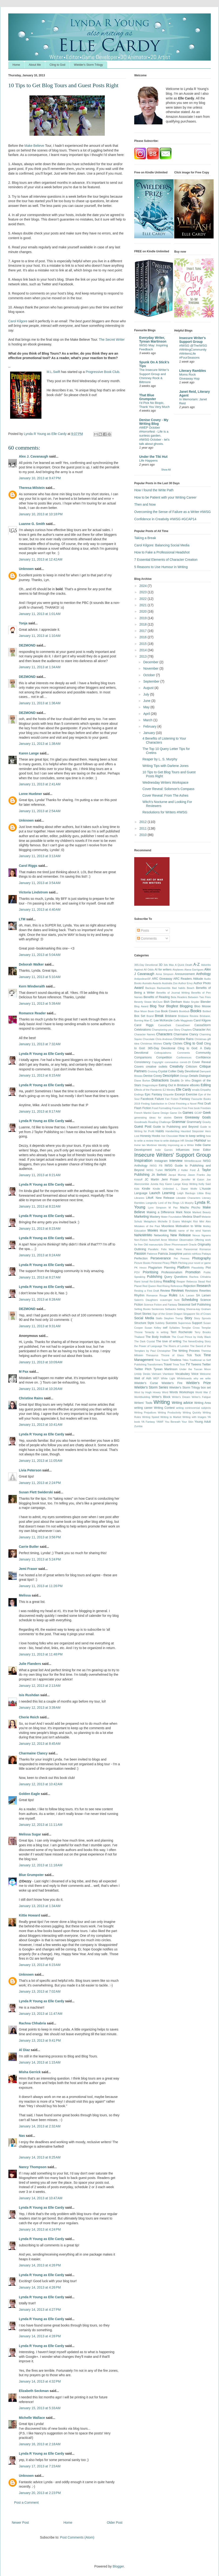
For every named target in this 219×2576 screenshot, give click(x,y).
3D (160, 965)
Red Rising (163, 1286)
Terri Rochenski (181, 1332)
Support (197, 1323)
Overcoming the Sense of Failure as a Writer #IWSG (172, 512)
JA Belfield (158, 1174)
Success (171, 1323)
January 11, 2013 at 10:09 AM (40, 1362)
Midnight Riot (190, 1221)
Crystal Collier (167, 1071)
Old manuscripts (153, 1244)
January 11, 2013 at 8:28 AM (40, 1299)
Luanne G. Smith (32, 524)
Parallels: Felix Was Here (165, 1249)
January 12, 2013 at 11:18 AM (40, 1865)
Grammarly (194, 1122)
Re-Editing (156, 1281)
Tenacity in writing (156, 1332)
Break (159, 1016)
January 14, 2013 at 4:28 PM (40, 2336)
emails (195, 1089)
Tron (182, 1364)
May (146, 707)
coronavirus (171, 1062)
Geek (207, 1112)
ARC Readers (182, 978)
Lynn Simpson (157, 1207)
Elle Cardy (183, 1089)
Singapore (189, 1313)
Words (173, 1392)
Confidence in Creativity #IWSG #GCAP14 (165, 519)
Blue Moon (140, 1011)
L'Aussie (205, 1188)
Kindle (146, 1188)
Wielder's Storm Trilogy (88, 64)
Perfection (141, 1258)
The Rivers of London (176, 1346)
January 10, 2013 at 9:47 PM (40, 478)
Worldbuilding (142, 1397)
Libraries (139, 1197)
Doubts (175, 1080)
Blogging (186, 1006)
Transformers (155, 1364)
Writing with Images (194, 1417)
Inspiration (143, 1160)
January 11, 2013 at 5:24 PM (40, 1559)
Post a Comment (26, 2502)
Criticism (191, 1066)
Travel (167, 1364)
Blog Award (141, 1006)
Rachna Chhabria (32, 2023)
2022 (143, 599)
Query (168, 1276)
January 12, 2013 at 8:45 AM (40, 1743)
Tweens (196, 1364)
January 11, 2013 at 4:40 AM (40, 909)
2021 (143, 605)
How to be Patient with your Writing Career (165, 497)
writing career (143, 1407)
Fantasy (185, 1099)
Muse (163, 1230)
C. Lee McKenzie (161, 1020)
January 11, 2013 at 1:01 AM (40, 614)
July (146, 694)
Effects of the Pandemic (148, 1089)
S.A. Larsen (186, 1295)
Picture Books (142, 1262)
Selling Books (142, 1309)
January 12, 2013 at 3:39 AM (40, 1707)
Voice (195, 1374)
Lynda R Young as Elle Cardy (41, 1054)
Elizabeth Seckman (34, 2391)
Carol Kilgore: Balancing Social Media (161, 545)
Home (16, 64)
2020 (143, 611)
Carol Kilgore (17, 321)
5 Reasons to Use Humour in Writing (161, 567)
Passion (140, 1253)
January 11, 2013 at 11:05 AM (40, 1460)
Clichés (177, 1043)
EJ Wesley (169, 1089)
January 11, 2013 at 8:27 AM (40, 1277)
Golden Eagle (29, 1794)
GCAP (198, 1112)
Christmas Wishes (151, 1043)
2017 (143, 631)
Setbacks (170, 1309)
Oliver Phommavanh (176, 1244)
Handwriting (172, 1131)
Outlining (140, 1249)
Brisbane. (205, 1016)
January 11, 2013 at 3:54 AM (40, 883)
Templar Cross (191, 1327)
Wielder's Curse (146, 1383)
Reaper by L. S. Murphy (159, 759)
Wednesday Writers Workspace (165, 782)
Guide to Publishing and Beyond (176, 1126)
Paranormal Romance (197, 1249)
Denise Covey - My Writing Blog (153, 422)
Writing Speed (150, 1417)
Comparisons (143, 1057)
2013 (143, 656)
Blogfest (172, 1006)
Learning (168, 1193)
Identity (162, 1145)
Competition (164, 1057)
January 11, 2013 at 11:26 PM (41, 1586)
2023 (143, 592)
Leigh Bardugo (186, 1193)
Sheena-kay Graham (198, 1309)
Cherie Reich (29, 1717)
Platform (183, 1267)
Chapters (186, 1029)
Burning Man (141, 1020)
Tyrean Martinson (165, 1369)
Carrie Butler (29, 1546)
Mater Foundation (171, 1216)
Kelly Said (205, 1184)
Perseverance (160, 1258)
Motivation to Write (189, 1226)
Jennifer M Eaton (192, 1179)
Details (193, 1075)
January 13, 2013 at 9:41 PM (40, 2040)
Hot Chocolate (169, 1135)
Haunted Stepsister (192, 1131)
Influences (182, 1149)
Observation (186, 1239)
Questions (180, 1276)
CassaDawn (183, 1025)
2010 (143, 835)
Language (140, 1193)
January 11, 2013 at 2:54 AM (40, 811)
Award (138, 988)
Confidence (203, 1057)
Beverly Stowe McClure (148, 1001)
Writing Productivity (169, 1412)
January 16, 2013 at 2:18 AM (40, 2444)
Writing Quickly (192, 1412)
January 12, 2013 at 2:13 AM (40, 1685)
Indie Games (164, 1149)
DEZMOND (27, 645)
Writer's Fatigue (201, 1397)
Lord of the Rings (168, 1202)
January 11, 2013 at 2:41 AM (40, 784)
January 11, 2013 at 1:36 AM (40, 703)
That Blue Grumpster (147, 397)
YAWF (160, 1421)
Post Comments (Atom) (77, 2537)
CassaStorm (203, 1025)
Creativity (176, 1066)
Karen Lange (29, 753)
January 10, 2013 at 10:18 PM (41, 514)
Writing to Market (170, 1417)
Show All (166, 469)
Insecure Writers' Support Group (172, 1155)
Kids (136, 1188)
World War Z (203, 1392)
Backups (150, 988)
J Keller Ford (186, 1170)
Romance (152, 1295)
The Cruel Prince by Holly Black (191, 1336)
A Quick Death (183, 964)
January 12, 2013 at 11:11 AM (40, 1825)
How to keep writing (192, 1136)
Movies (153, 1230)
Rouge (163, 1295)
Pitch (173, 1263)
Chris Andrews (164, 1039)
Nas (22, 2136)
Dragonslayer (150, 1085)
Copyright (157, 1062)
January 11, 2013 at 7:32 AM (40, 1044)
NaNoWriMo (143, 1235)
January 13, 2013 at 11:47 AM (40, 2013)
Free (184, 1108)
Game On (176, 1112)
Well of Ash (142, 1378)
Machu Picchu (190, 1207)
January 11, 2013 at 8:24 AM (40, 1255)
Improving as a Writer (181, 1145)
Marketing (141, 1216)
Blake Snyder (191, 1001)
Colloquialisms (162, 1052)
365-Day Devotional (146, 964)
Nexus (196, 1235)
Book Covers (169, 1011)
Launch (154, 1193)
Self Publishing (201, 1304)
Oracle (193, 1244)
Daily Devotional (188, 1071)
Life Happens (148, 460)
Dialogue (205, 1075)
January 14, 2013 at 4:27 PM (40, 2309)
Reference (176, 1286)
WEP (156, 1378)
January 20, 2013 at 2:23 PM (40, 2493)
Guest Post (142, 1126)
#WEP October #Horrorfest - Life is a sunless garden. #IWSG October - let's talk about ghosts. (154, 436)
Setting (181, 1309)
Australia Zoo (170, 983)
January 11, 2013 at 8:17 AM (40, 1111)
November (151, 668)
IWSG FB (156, 1165)
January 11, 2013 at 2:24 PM (40, 1483)
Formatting (165, 1108)
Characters (164, 1034)
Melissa (25, 1595)
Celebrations (142, 1029)
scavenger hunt (169, 1299)
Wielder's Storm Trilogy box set (190, 1387)
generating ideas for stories (152, 1117)
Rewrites (205, 1290)
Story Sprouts (202, 1318)
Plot (208, 1267)
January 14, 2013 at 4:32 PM (40, 2381)
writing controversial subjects (193, 1407)
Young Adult (203, 1421)
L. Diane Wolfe (186, 1188)
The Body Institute (158, 1337)
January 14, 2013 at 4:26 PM (40, 2265)
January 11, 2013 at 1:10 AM (40, 636)
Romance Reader (33, 1013)
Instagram (161, 1161)
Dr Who (185, 1080)
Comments (147, 938)
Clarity (167, 1043)
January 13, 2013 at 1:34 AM (40, 1906)
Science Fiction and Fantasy (160, 1304)
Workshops (186, 1392)
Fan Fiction (171, 1099)
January (149, 733)
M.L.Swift (53, 372)
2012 (143, 822)
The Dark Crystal (144, 1341)
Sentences (158, 1309)
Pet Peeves (181, 1258)
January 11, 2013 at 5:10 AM (40, 977)
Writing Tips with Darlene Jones (165, 766)
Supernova (184, 1323)
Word (165, 1392)
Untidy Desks (142, 1373)
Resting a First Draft (146, 1290)
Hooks (156, 1136)
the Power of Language (148, 1346)
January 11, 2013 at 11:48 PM (41, 1654)
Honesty (145, 1136)
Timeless (175, 1360)
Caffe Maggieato (183, 1020)
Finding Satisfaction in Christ (158, 1103)
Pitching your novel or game (194, 1262)
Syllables (174, 1327)
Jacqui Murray (177, 1174)
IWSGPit (170, 1170)
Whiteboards (184, 1378)
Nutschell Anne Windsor (163, 1239)
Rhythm (139, 1295)
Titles (185, 1360)
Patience (152, 1253)
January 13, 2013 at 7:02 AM (40, 1991)
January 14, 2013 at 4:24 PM (40, 2229)
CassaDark (164, 1025)
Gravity (207, 1122)
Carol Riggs (28, 866)
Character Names (144, 1034)
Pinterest (156, 1262)
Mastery (155, 1216)
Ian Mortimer (149, 1145)
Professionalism (171, 1272)
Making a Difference (160, 1212)
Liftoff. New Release (160, 1198)
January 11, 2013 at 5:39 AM (40, 1003)
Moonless (167, 1226)
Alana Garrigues (193, 969)
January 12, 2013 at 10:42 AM (40, 1784)
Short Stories (142, 1313)
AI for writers (163, 969)
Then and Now (145, 504)
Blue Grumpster (31, 1875)
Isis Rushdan (29, 1695)
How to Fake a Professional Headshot (162, 552)
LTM (22, 919)
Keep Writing (190, 1184)
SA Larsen (203, 1295)
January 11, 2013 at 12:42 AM (40, 559)
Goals (206, 1117)
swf (165, 1327)
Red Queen (149, 1286)
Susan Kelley (153, 1327)
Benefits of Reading (156, 997)
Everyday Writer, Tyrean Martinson (152, 339)
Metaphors (150, 1221)
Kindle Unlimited (163, 1188)
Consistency (142, 1062)
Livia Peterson (30, 1470)
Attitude (198, 978)
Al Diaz (24, 2050)
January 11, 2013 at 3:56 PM (40, 1537)
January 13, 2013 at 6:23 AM (40, 1965)
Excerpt (180, 1094)
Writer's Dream (181, 1397)
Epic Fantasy (153, 1094)
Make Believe (34, 145)
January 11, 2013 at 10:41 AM (40, 1424)
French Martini (142, 1112)
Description (171, 1075)
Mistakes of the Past (147, 1226)
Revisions (191, 1290)
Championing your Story (166, 1029)
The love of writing (168, 1341)
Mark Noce (183, 1212)
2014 (143, 650)
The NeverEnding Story (196, 1341)
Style (150, 1323)
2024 (143, 586)
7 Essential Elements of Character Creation (165, 559)
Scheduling (190, 1300)
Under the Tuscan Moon (195, 1369)
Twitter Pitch (142, 1369)
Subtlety (160, 1323)
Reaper (181, 1281)
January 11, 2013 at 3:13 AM (40, 856)
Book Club (154, 1011)
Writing (162, 1402)
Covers (139, 1066)
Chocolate (148, 1039)
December (151, 662)
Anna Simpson (164, 974)
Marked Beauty (201, 1212)
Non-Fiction (141, 1239)
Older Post (114, 2522)
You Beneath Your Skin (179, 1421)
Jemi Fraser (28, 1569)
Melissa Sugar (30, 1834)
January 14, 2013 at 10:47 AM (40, 2198)
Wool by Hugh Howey (147, 1392)
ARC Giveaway (162, 978)
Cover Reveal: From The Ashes (165, 795)
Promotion (192, 1272)
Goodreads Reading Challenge (152, 1122)
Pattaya (206, 1253)
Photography (201, 1258)
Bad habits (178, 988)
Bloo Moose (202, 1006)
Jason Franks (196, 1174)
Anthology (203, 974)
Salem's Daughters (146, 1299)
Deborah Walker (31, 964)
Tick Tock (194, 1355)
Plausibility (197, 1267)
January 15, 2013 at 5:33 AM (40, 2408)
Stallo (159, 1318)
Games (187, 1112)
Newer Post (20, 2522)
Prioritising (150, 1272)
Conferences (183, 1057)
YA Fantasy (148, 1421)
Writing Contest (164, 1407)
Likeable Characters (188, 1197)
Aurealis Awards (151, 983)
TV (188, 1364)
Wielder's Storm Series (151, 1387)
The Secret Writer (112, 339)
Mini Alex (205, 1221)
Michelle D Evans (169, 1221)
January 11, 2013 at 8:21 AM (40, 1175)
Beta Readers (179, 997)
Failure (159, 1099)
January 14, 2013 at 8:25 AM (40, 2157)
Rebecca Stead (195, 1281)
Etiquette (168, 1094)
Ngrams (206, 1235)
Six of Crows (203, 1313)
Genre (178, 1117)
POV (137, 1272)
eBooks (195, 1085)
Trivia (176, 1364)
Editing (206, 1085)
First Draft (204, 1103)
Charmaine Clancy (33, 1753)
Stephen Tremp (173, 1318)
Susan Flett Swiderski (36, 1492)
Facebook (147, 1099)
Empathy (205, 1089)
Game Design (160, 1112)
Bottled (207, 1011)
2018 (143, 624)
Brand (150, 1016)
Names (207, 1230)
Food (155, 1108)
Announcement (185, 974)
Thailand (139, 1336)
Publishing (154, 1276)
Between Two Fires (199, 997)
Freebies (205, 1108)
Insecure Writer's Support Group (192, 340)
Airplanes (178, 969)
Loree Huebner (30, 794)
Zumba (138, 1426)
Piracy (166, 1262)
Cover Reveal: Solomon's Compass (168, 789)
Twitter (206, 1364)
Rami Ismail (141, 1281)
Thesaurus (152, 1355)
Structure (140, 1323)
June (147, 701)
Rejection (189, 1286)
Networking (161, 1235)
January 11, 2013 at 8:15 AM (40, 1075)
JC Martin (152, 1179)
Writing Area (202, 1403)
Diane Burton (142, 1080)
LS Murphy (187, 1202)
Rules (173, 1295)
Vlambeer (168, 1373)
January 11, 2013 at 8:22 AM (40, 1206)
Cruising (152, 1071)
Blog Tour (157, 1006)
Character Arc (202, 1029)
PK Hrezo (140, 1267)
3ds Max (169, 964)
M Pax (23, 1371)
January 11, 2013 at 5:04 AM (40, 955)
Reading (169, 1281)
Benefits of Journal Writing (173, 992)
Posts (143, 930)
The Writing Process (186, 1350)
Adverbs (206, 964)
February (150, 726)
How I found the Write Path (154, 490)
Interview (175, 1161)
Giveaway (192, 1117)
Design (184, 1075)
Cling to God (57, 64)
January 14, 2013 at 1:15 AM (40, 2062)
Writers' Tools (143, 1403)
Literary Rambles (192, 371)
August (148, 688)
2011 (143, 828)
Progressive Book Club (102, 372)
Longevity (151, 1202)
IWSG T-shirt (154, 1170)
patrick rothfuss (192, 1253)
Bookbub (184, 1011)
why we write (202, 1378)
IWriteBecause (192, 1160)
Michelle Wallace (32, 2418)
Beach (191, 988)
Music (172, 1230)
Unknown (26, 569)
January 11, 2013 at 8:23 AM (40, 1228)
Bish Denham (173, 1001)
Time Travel (162, 1360)
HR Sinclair (187, 1140)
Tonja (23, 623)
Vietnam (156, 1373)
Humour (200, 1140)
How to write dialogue (167, 1140)
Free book (194, 1108)
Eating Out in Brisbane (174, 1085)
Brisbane (171, 1016)
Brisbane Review (188, 1016)
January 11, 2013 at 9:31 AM (40, 1326)
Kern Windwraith (32, 986)
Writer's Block (161, 1397)
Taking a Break (145, 538)
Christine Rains (31, 1398)
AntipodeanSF (142, 978)
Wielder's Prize (198, 1383)
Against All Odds (144, 969)
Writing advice (182, 1403)
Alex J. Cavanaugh (33, 456)
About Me (35, 64)
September (151, 681)
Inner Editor (202, 1149)
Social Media (144, 1318)
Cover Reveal (201, 1062)
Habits (160, 1131)
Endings (139, 1094)
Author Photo (202, 983)
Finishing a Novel (186, 1103)
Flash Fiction (142, 1108)
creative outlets (156, 1066)
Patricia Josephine (170, 1253)
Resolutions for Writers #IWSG (164, 812)
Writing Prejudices (145, 1412)
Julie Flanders (30, 1664)
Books (195, 1011)
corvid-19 (185, 1062)
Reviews (177, 1290)
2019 (143, 618)
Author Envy (185, 983)
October (149, 675)
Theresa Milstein (32, 488)
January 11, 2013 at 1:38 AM (40, 743)
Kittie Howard (29, 1915)
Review (165, 1290)
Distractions (160, 1080)
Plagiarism (155, 1267)
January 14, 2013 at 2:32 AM (40, 2126)
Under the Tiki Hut (153, 457)
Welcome (205, 1373)
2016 (143, 637)
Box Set (139, 1016)
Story (188, 1318)
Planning (169, 1267)
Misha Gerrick (30, 2072)
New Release (180, 1235)
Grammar (179, 1122)
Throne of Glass (172, 1355)
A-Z (196, 964)
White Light (168, 1378)
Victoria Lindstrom (33, 892)
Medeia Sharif (191, 1216)
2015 (143, 644)
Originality (204, 1244)
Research (204, 1286)
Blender (206, 1001)
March (148, 720)
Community (203, 1052)
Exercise (191, 1094)
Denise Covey (152, 1075)
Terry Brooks (203, 1332)
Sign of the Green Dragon (167, 1313)
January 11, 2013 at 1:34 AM (40, 667)
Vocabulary (182, 1374)
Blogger (118, 2566)
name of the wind (189, 1230)
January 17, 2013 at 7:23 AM (40, 2466)
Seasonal (184, 1304)
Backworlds (163, 988)
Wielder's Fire (172, 1383)
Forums (176, 1108)
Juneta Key (157, 1184)
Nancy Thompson (32, 2167)
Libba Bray (204, 1193)
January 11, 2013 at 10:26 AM (40, 1389)
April (147, 714)
